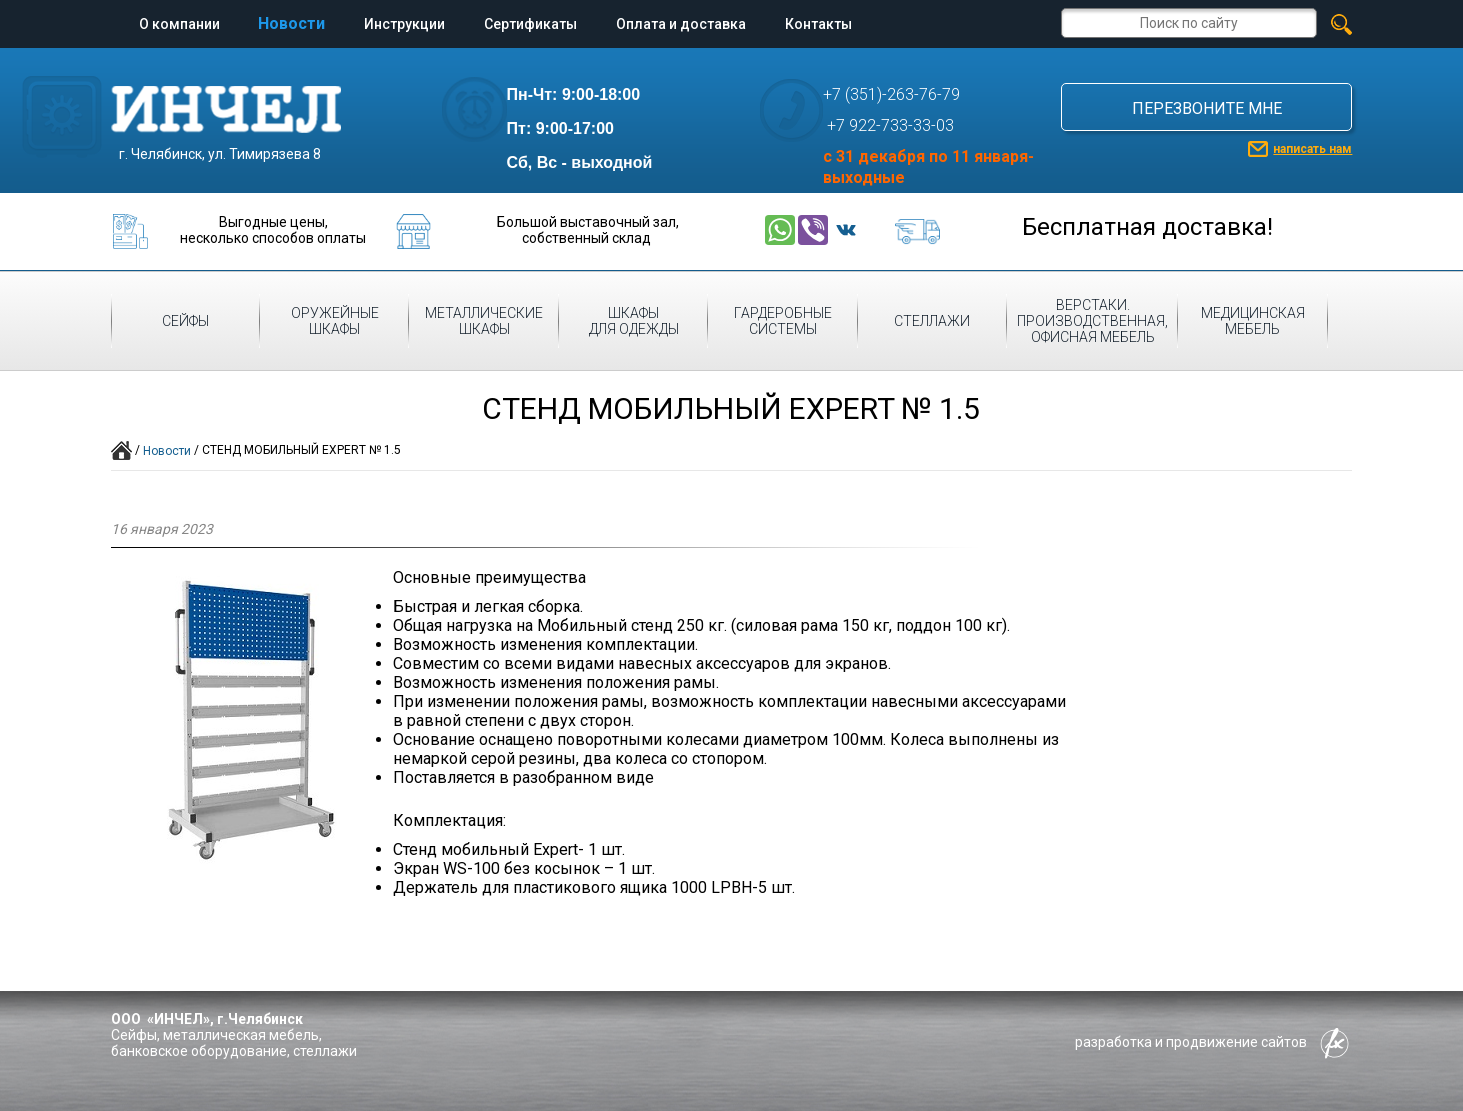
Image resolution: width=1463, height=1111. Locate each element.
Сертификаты (530, 24)
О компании (179, 24)
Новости (291, 23)
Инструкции (404, 24)
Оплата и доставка (681, 24)
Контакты (818, 24)
